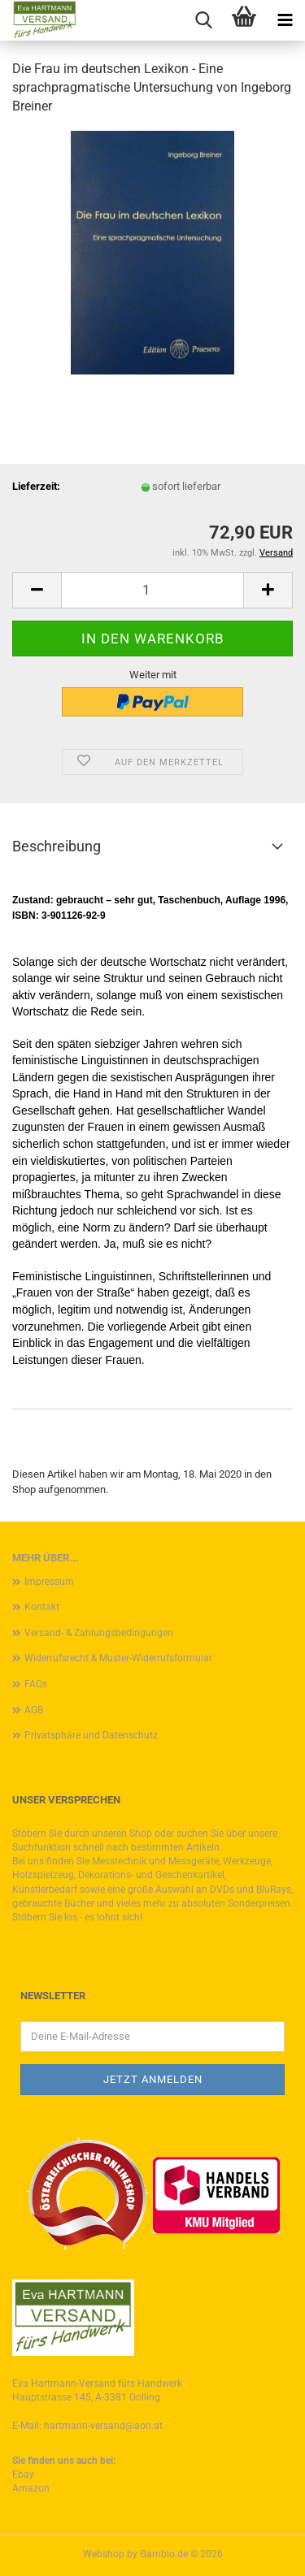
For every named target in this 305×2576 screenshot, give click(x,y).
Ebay (23, 2474)
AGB (33, 1710)
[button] (36, 590)
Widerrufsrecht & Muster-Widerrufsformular (118, 1658)
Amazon (31, 2488)
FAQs (35, 1684)
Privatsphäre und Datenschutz (91, 1735)
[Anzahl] (152, 590)
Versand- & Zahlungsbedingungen (98, 1633)
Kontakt (41, 1607)
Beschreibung (56, 846)
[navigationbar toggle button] (284, 20)
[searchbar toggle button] (203, 20)
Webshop (103, 2554)
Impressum (49, 1581)
